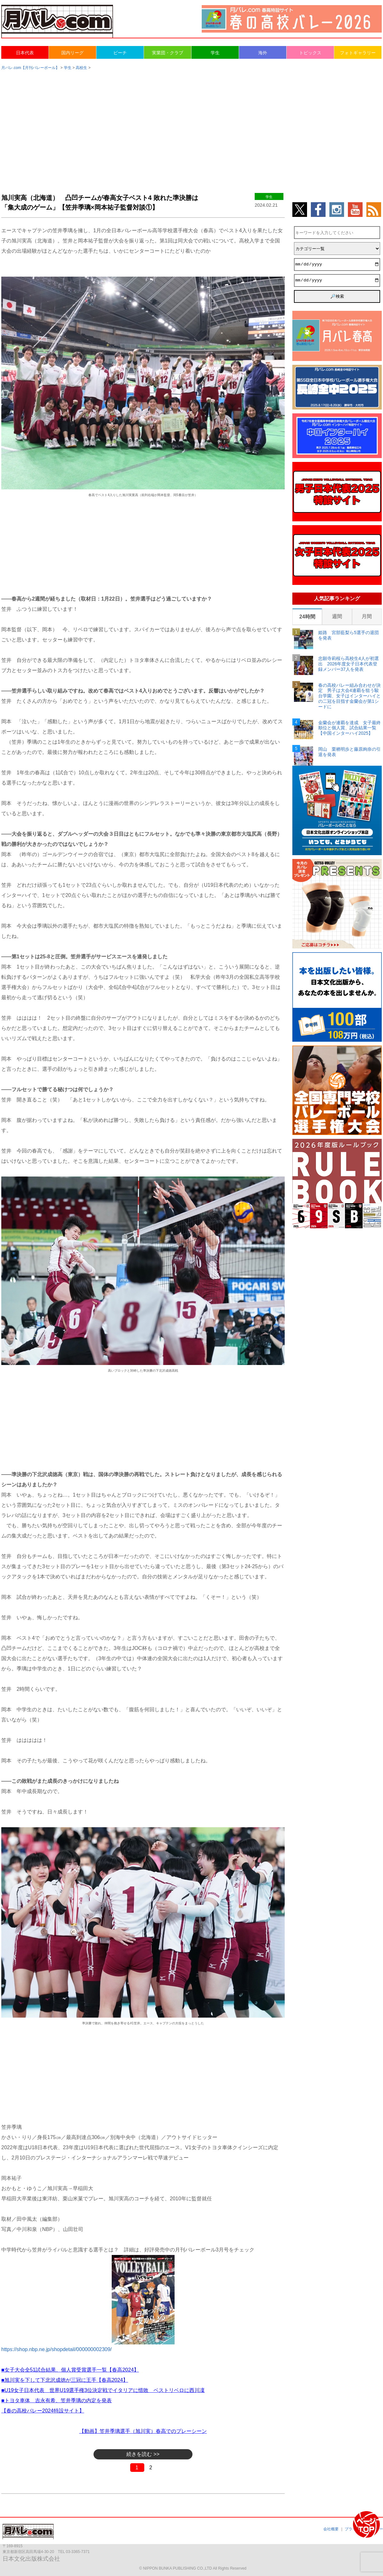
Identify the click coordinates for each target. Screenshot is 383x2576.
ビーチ (120, 52)
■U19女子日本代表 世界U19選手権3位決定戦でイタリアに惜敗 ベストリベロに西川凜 (103, 2390)
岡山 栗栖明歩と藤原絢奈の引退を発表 (349, 752)
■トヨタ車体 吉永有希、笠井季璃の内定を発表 (56, 2400)
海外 (262, 52)
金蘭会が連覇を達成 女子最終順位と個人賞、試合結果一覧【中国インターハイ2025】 (349, 728)
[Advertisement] (191, 125)
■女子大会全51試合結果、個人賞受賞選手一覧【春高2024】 (70, 2370)
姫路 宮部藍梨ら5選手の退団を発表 (348, 635)
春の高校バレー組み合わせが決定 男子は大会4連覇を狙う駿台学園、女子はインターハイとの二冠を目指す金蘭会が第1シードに (349, 696)
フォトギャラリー (358, 52)
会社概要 (331, 2529)
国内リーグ (72, 52)
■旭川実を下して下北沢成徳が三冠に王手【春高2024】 (64, 2380)
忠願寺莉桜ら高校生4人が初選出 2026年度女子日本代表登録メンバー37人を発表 (348, 664)
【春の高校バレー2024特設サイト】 (42, 2410)
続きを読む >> (142, 2454)
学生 (215, 52)
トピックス (310, 52)
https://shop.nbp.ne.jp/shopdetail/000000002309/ (56, 2349)
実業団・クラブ (167, 52)
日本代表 (25, 52)
